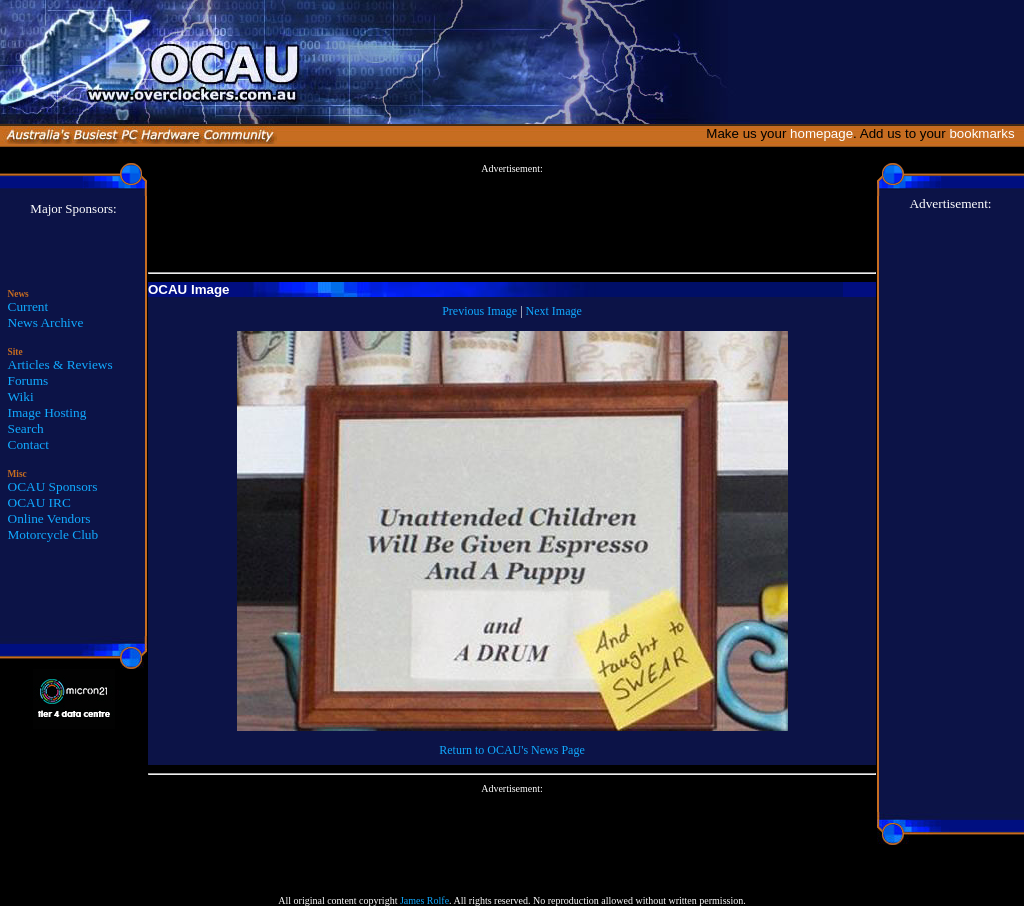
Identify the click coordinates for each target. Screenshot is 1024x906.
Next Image (554, 311)
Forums (28, 380)
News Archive (46, 322)
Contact (28, 444)
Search (26, 428)
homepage (821, 133)
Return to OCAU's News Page (511, 750)
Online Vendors (49, 518)
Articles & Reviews (60, 364)
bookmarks (985, 133)
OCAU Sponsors (53, 486)
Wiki (21, 396)
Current (28, 306)
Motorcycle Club (53, 534)
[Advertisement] (512, 219)
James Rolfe (424, 900)
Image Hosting (47, 412)
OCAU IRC (39, 502)
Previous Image (479, 311)
